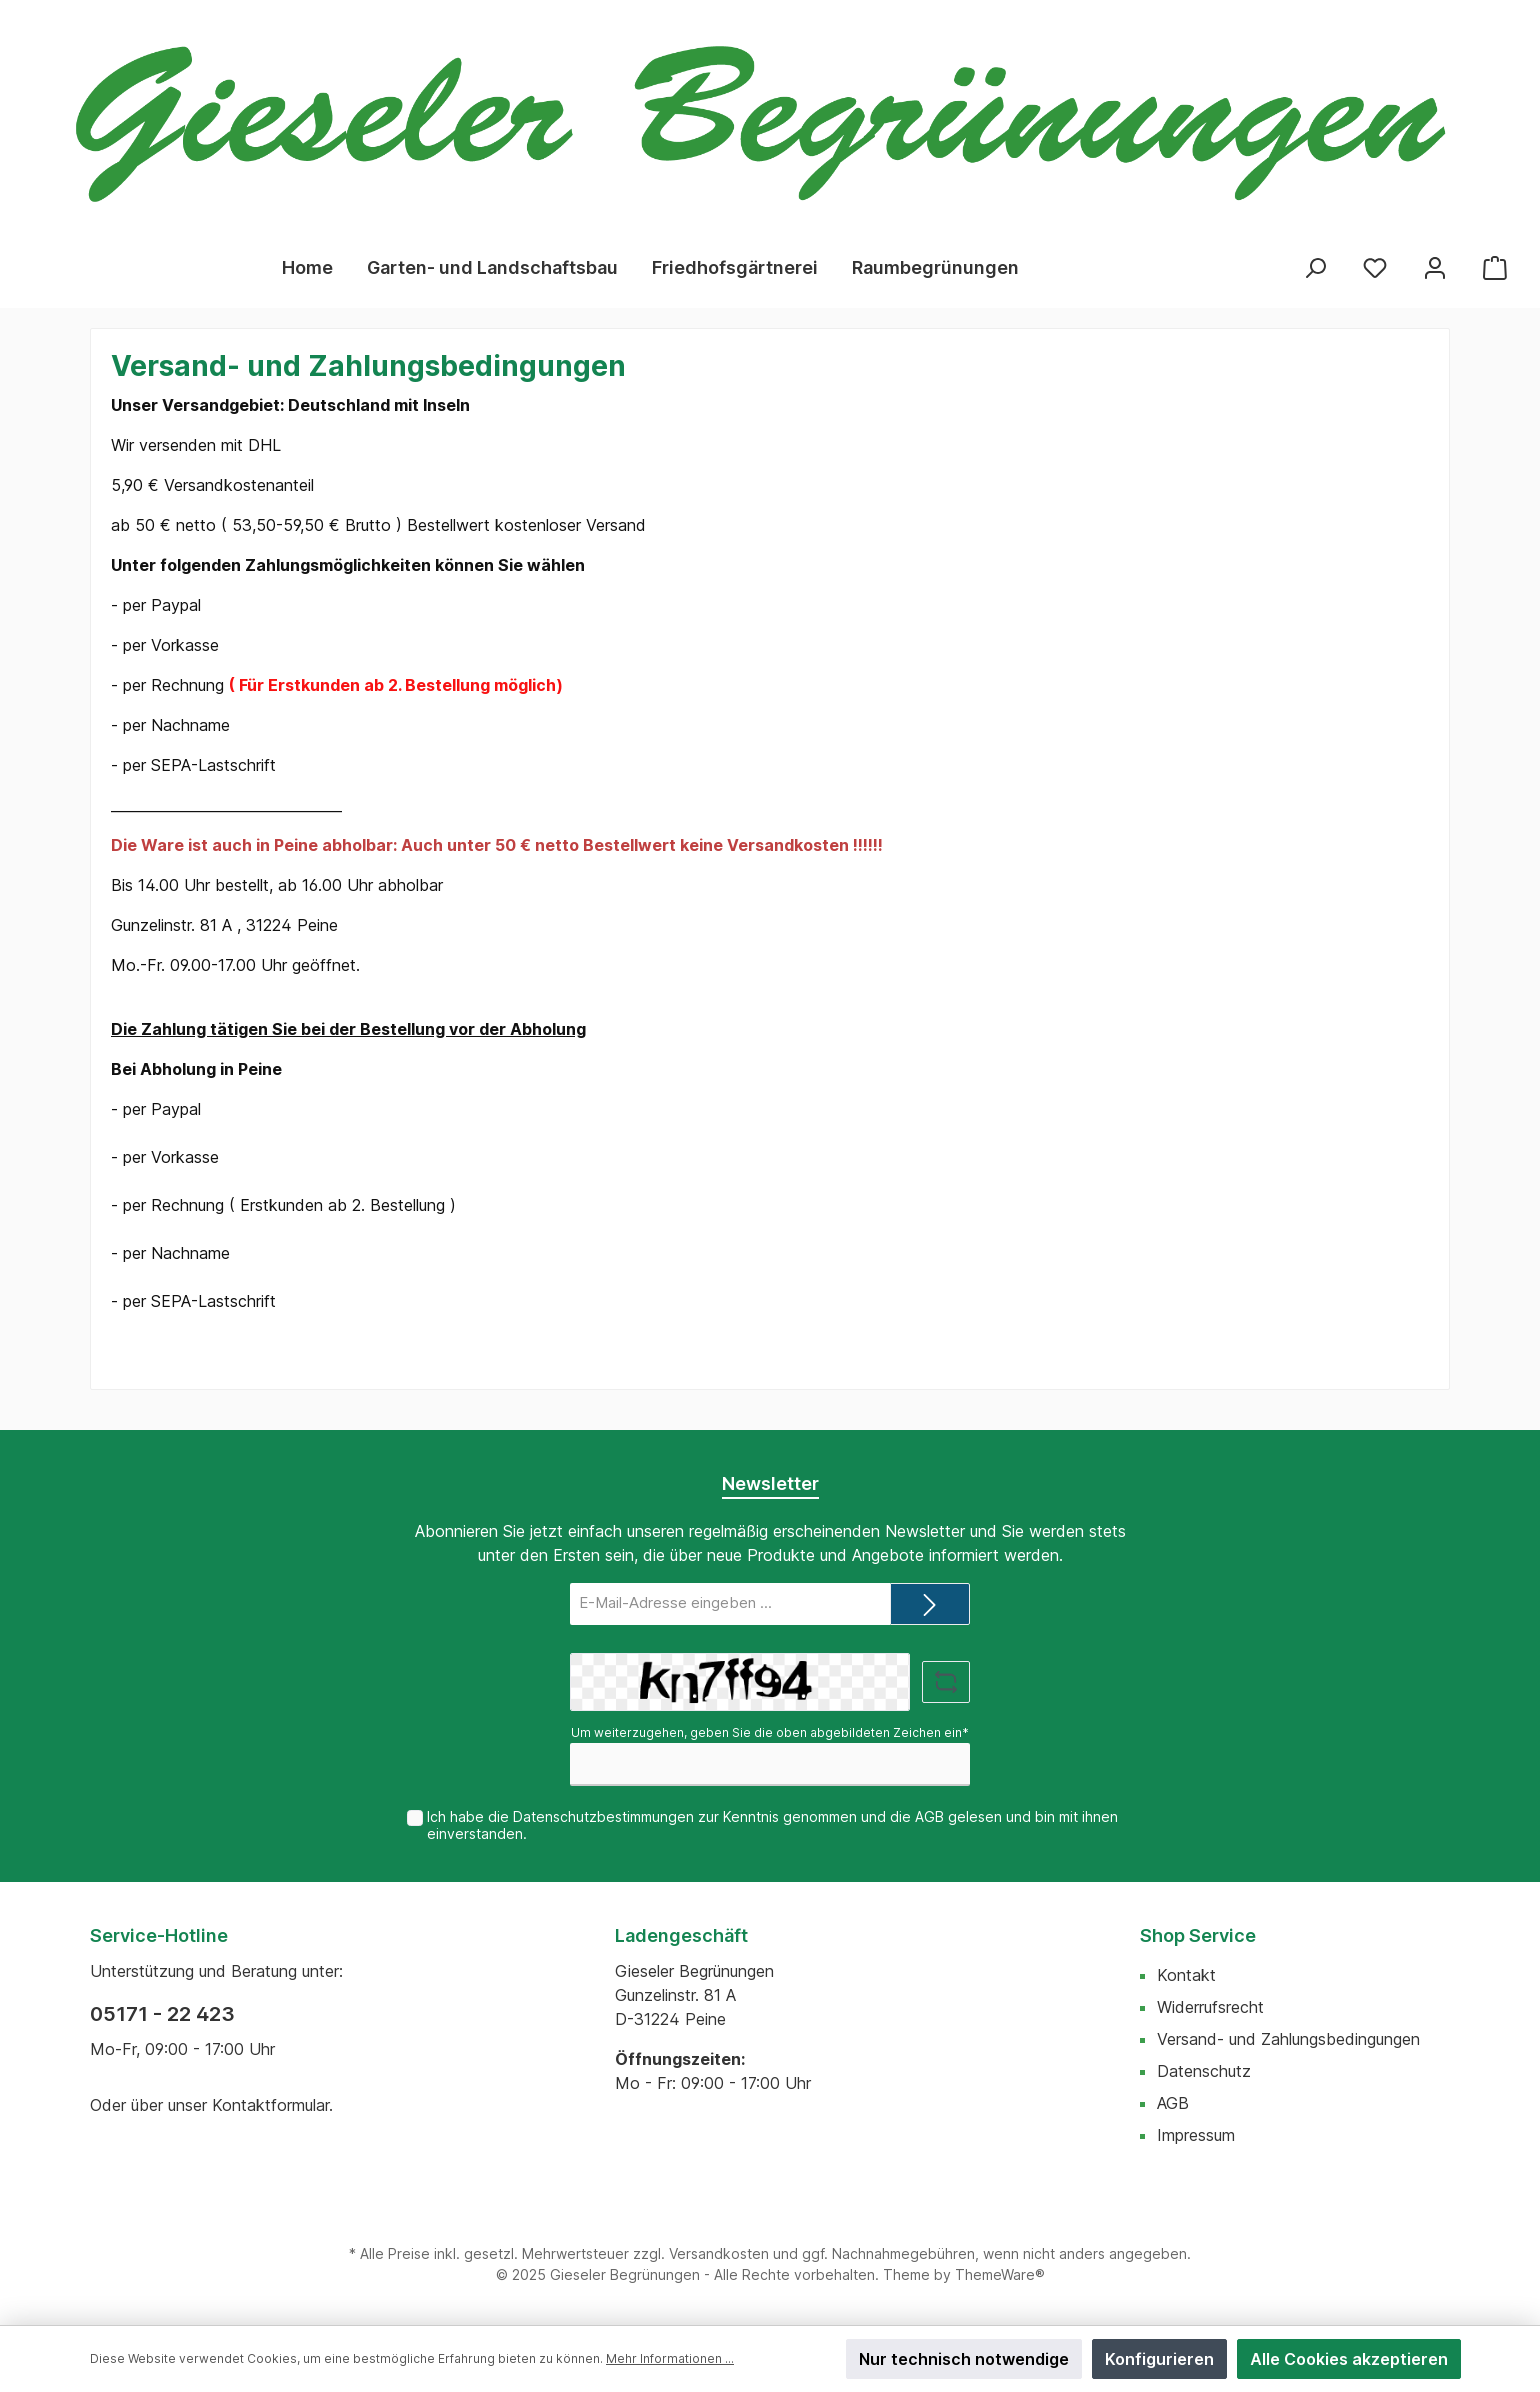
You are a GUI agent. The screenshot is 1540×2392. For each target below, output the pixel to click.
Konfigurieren (1159, 2359)
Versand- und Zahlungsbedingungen (1288, 2039)
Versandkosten (719, 2253)
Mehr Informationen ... (670, 2358)
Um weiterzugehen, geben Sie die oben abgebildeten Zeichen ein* (770, 1732)
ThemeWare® (1000, 2274)
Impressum (1196, 2135)
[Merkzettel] (1375, 267)
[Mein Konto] (1435, 267)
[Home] (307, 268)
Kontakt (1186, 1975)
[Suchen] (1315, 267)
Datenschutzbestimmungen (603, 1816)
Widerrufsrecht (1210, 2007)
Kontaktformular (270, 2105)
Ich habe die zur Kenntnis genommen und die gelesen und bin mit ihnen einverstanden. (772, 1825)
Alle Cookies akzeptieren (1349, 2359)
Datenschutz (1204, 2071)
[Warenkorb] (1495, 267)
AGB (929, 1816)
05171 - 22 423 (162, 2014)
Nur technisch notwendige (964, 2359)
